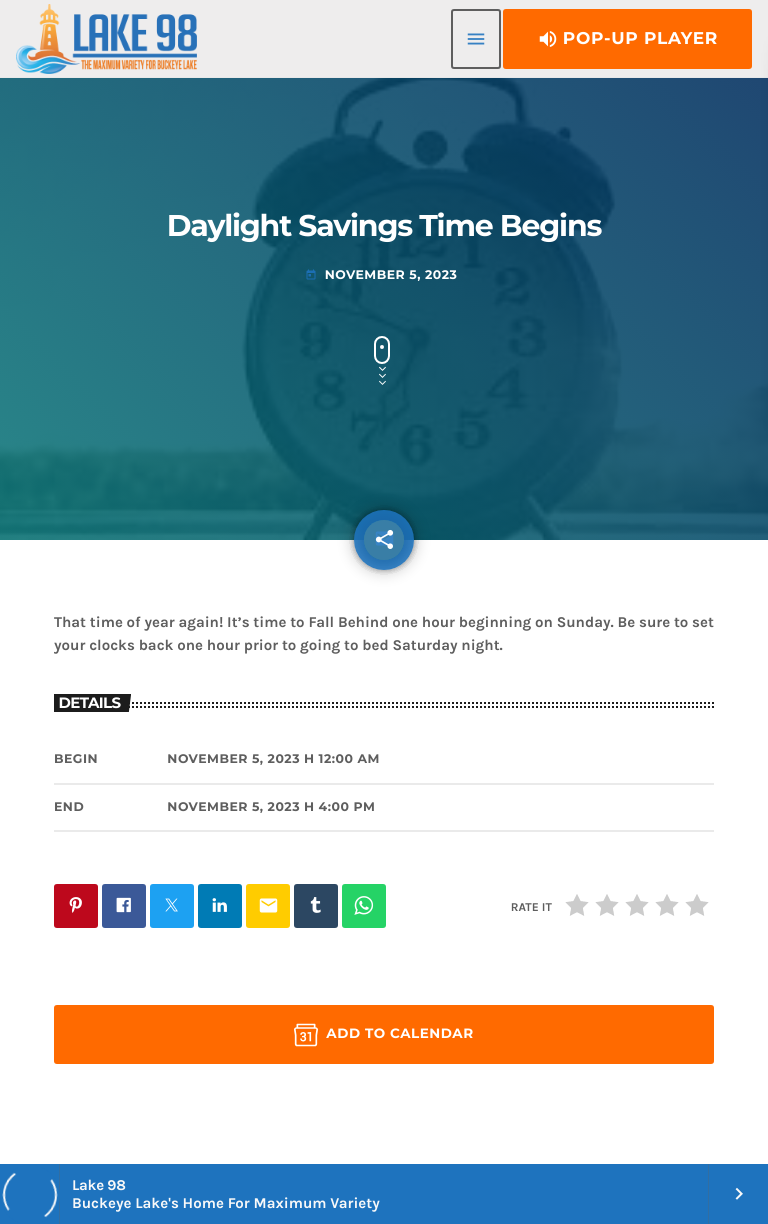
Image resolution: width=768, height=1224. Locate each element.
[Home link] (106, 39)
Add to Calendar (383, 1035)
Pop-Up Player (627, 39)
